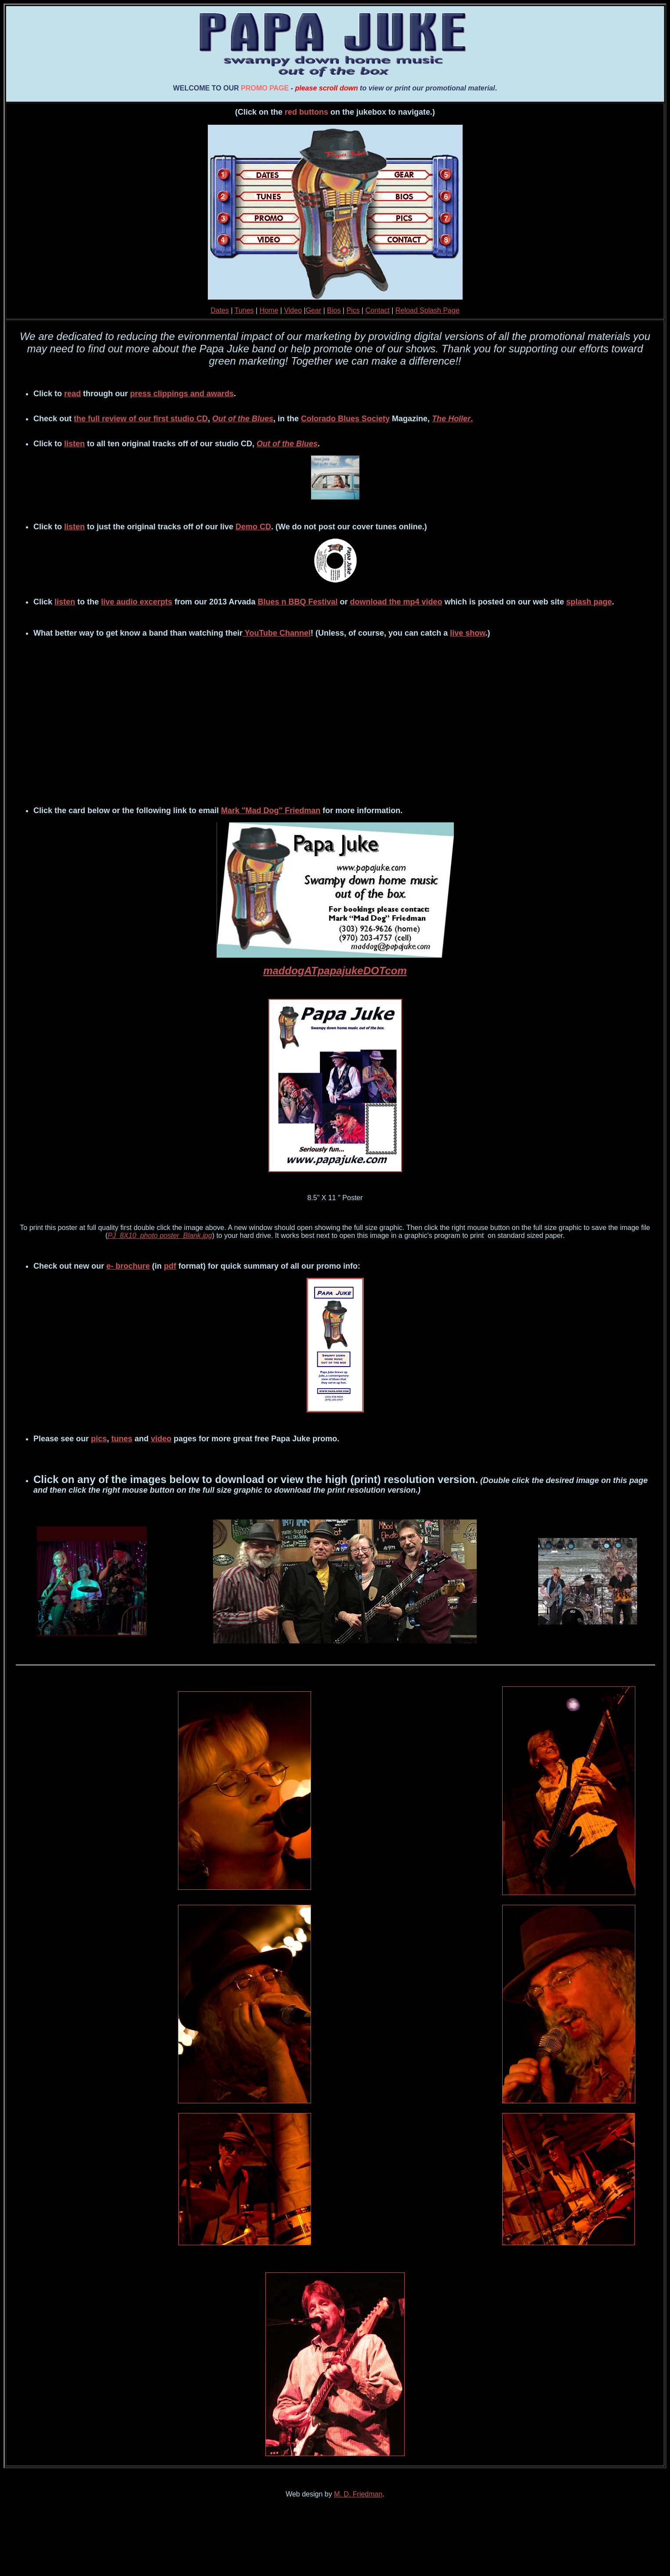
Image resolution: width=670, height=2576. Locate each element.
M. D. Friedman (358, 2494)
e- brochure (128, 1266)
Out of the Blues (242, 418)
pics (99, 1438)
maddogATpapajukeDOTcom (335, 971)
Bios (333, 310)
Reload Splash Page (427, 310)
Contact (378, 310)
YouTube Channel (277, 633)
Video (293, 310)
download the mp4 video (396, 601)
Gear (314, 310)
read (72, 393)
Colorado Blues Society (345, 418)
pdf (170, 1266)
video (161, 1438)
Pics (352, 310)
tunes (121, 1438)
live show (467, 633)
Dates (219, 310)
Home (269, 310)
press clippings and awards (182, 393)
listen (74, 443)
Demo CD (253, 526)
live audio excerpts (136, 601)
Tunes (244, 310)
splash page (589, 601)
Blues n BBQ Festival (298, 601)
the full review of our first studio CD (141, 418)
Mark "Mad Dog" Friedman (270, 810)
